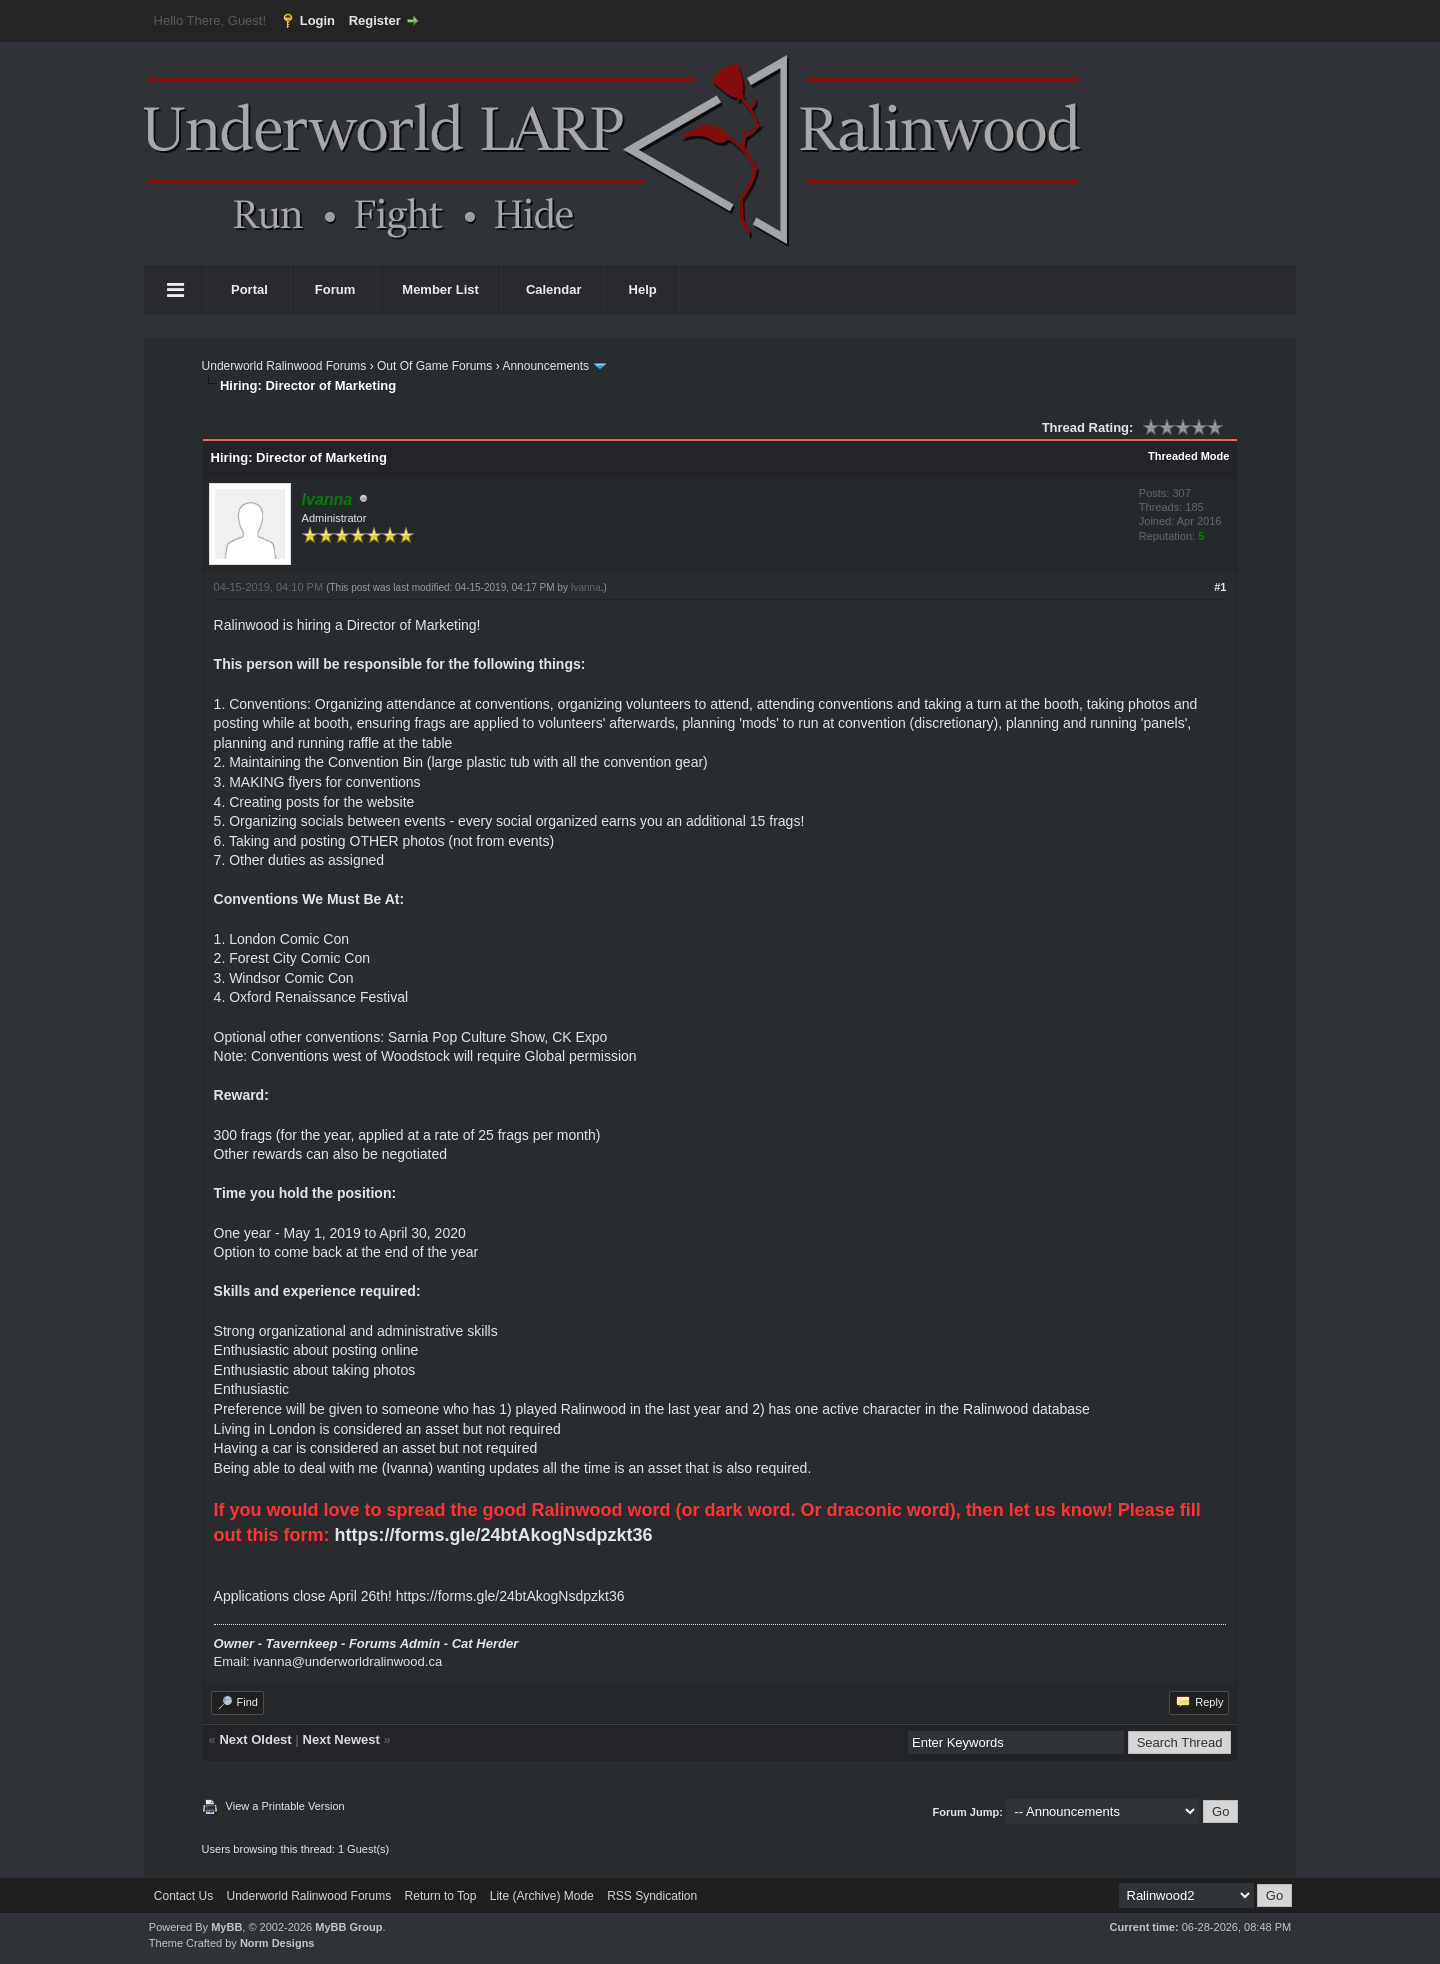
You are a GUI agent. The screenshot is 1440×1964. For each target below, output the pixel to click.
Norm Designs (277, 1943)
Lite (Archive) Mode (542, 1896)
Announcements (545, 366)
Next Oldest (255, 1739)
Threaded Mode (1188, 456)
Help (643, 289)
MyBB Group (348, 1927)
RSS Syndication (652, 1896)
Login (317, 20)
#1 (1220, 587)
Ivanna (586, 587)
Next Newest (341, 1739)
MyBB (226, 1927)
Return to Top (441, 1896)
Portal (249, 289)
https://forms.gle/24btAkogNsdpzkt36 (494, 1535)
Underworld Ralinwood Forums (284, 366)
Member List (440, 289)
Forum (335, 289)
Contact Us (183, 1896)
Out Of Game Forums (434, 366)
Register (375, 20)
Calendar (554, 289)
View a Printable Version (285, 1806)
